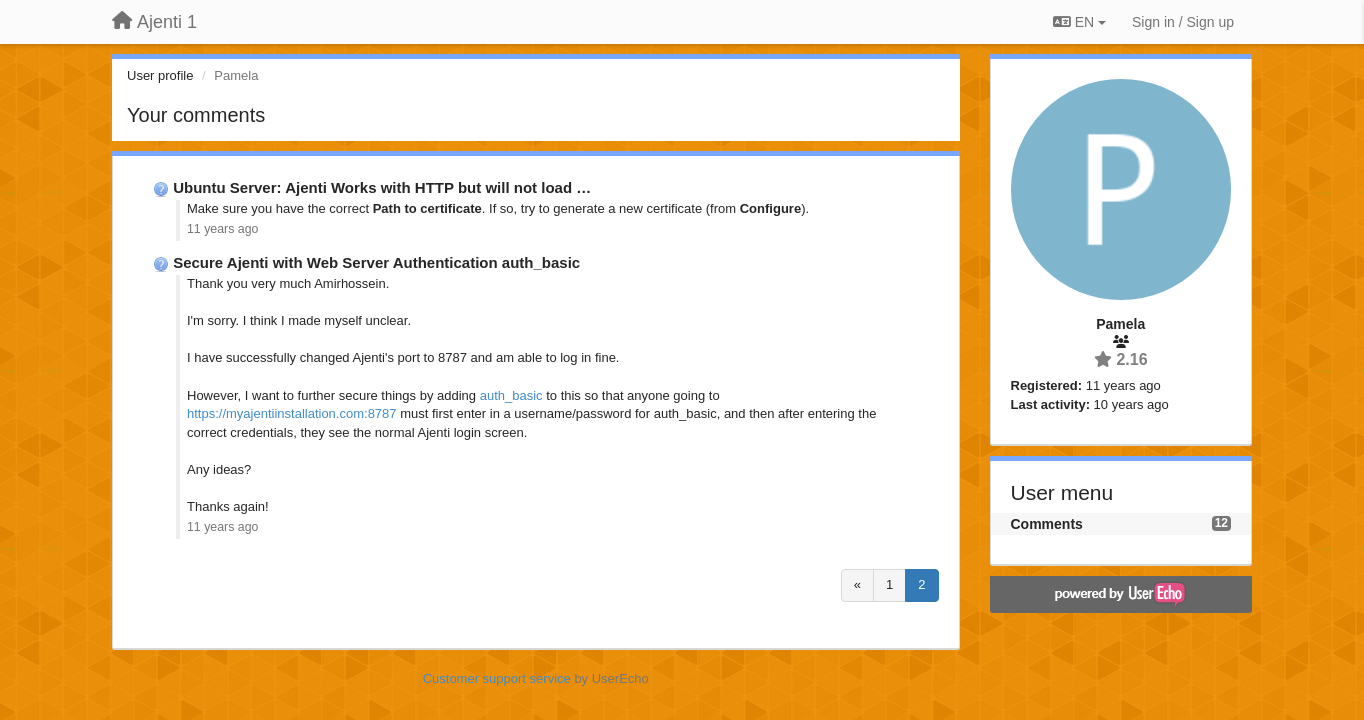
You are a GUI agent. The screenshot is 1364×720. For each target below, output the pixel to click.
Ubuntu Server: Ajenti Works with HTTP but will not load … (382, 187)
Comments (1047, 524)
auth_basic (511, 395)
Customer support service (497, 678)
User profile (160, 75)
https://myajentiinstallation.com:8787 (292, 413)
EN (1079, 22)
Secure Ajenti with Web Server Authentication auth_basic (376, 262)
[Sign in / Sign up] (1183, 22)
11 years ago (222, 229)
